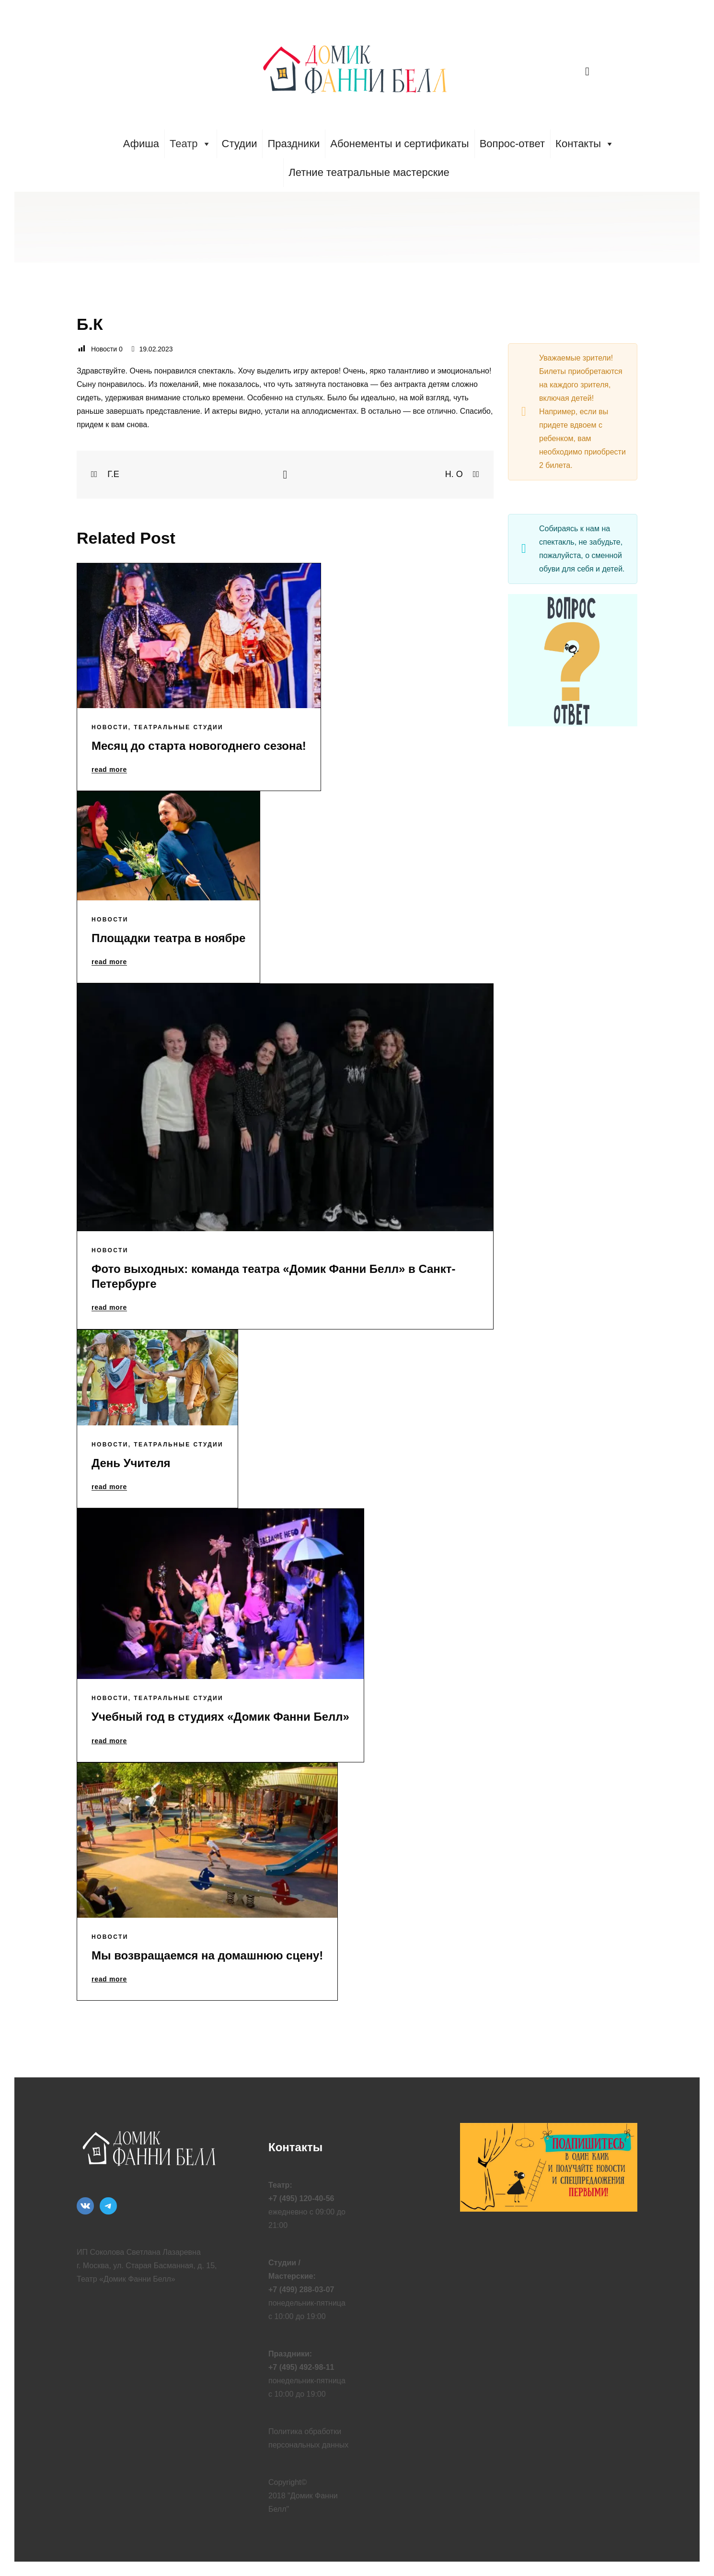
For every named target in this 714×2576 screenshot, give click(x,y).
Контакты (584, 143)
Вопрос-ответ (512, 144)
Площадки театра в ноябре (168, 938)
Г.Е (105, 474)
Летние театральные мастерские (368, 172)
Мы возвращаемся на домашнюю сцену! (207, 1955)
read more (109, 770)
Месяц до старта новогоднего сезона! (199, 745)
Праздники (293, 144)
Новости (110, 727)
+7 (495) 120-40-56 (301, 2198)
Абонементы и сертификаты (399, 144)
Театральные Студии (178, 727)
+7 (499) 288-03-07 (301, 2289)
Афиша (141, 144)
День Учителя (131, 1463)
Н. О (462, 474)
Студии (239, 144)
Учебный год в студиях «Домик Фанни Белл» (220, 1716)
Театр (190, 143)
